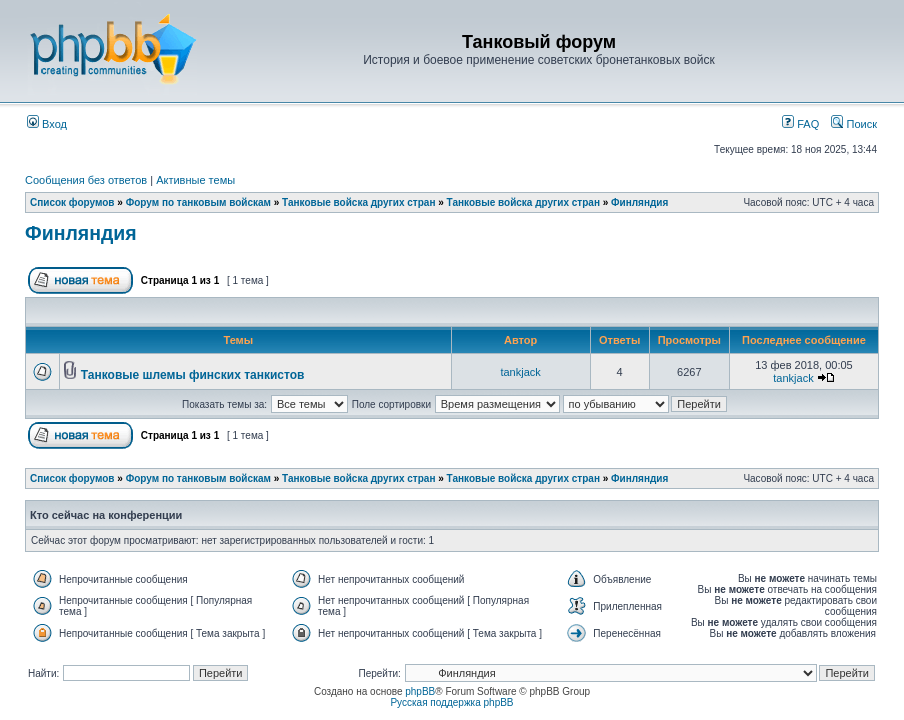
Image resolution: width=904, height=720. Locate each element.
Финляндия (639, 202)
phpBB (420, 691)
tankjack (520, 372)
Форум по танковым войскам (198, 202)
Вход (47, 124)
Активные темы (195, 180)
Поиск (854, 124)
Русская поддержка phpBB (451, 702)
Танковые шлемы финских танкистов (193, 375)
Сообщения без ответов (86, 180)
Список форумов (72, 202)
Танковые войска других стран (358, 202)
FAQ (800, 124)
